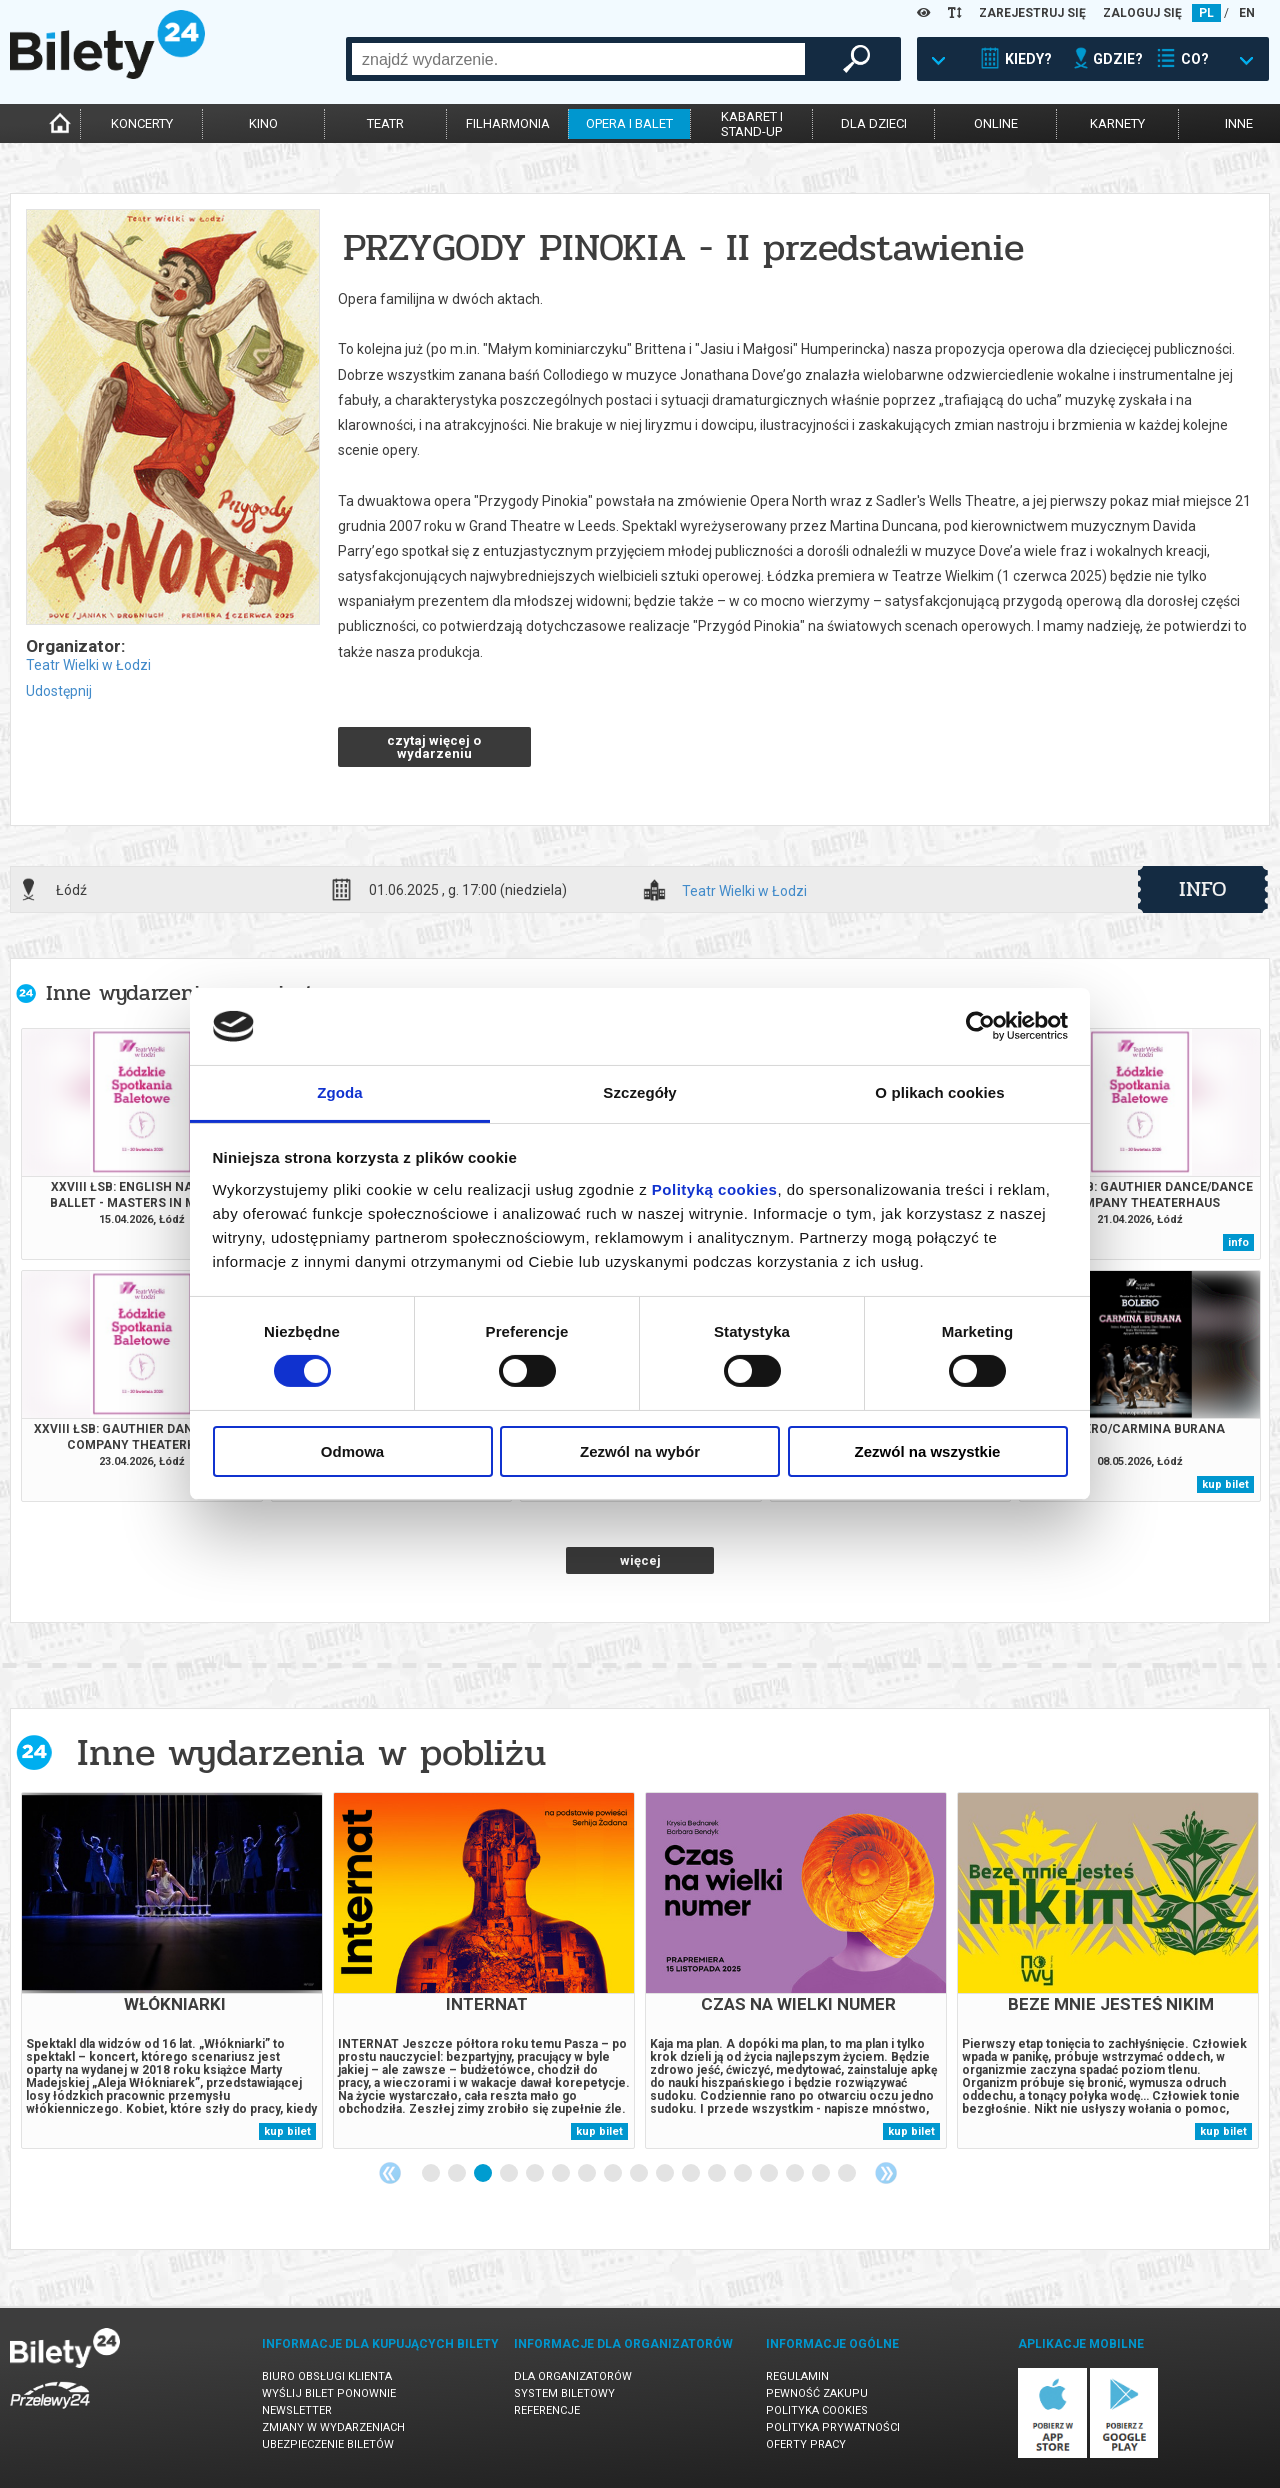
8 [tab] (614, 2174)
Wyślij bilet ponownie (329, 2393)
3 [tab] (484, 2174)
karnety (1117, 123)
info (1203, 889)
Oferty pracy (806, 2444)
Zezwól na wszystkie (928, 1451)
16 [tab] (822, 2174)
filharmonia (508, 123)
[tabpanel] (172, 1970)
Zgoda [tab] (340, 1092)
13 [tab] (744, 2174)
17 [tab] (848, 2174)
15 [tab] (796, 2174)
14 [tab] (770, 2174)
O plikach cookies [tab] (939, 1092)
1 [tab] (432, 2174)
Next (886, 2173)
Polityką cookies (715, 1189)
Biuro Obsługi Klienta (327, 2376)
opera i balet (629, 123)
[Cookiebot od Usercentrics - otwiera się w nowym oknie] (980, 1026)
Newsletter (297, 2410)
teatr (385, 123)
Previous (390, 2173)
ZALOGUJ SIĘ (1142, 13)
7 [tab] (588, 2174)
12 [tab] (718, 2174)
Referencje (547, 2410)
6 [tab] (562, 2174)
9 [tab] (640, 2174)
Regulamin (797, 2376)
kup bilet (1225, 1484)
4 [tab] (510, 2174)
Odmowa (352, 1451)
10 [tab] (666, 2174)
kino (263, 123)
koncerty (142, 123)
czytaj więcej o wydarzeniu (434, 747)
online (996, 123)
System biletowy (564, 2393)
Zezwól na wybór (640, 1451)
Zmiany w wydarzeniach (333, 2427)
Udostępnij (59, 691)
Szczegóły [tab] (639, 1092)
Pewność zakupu (817, 2393)
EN (1247, 13)
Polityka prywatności (833, 2427)
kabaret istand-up (752, 124)
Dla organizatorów (573, 2376)
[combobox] (578, 59)
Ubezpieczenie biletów (328, 2444)
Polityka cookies (817, 2410)
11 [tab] (692, 2174)
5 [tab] (536, 2174)
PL (1206, 13)
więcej (640, 1560)
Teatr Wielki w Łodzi (88, 665)
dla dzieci (874, 123)
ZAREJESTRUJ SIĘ (1032, 13)
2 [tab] (458, 2174)
